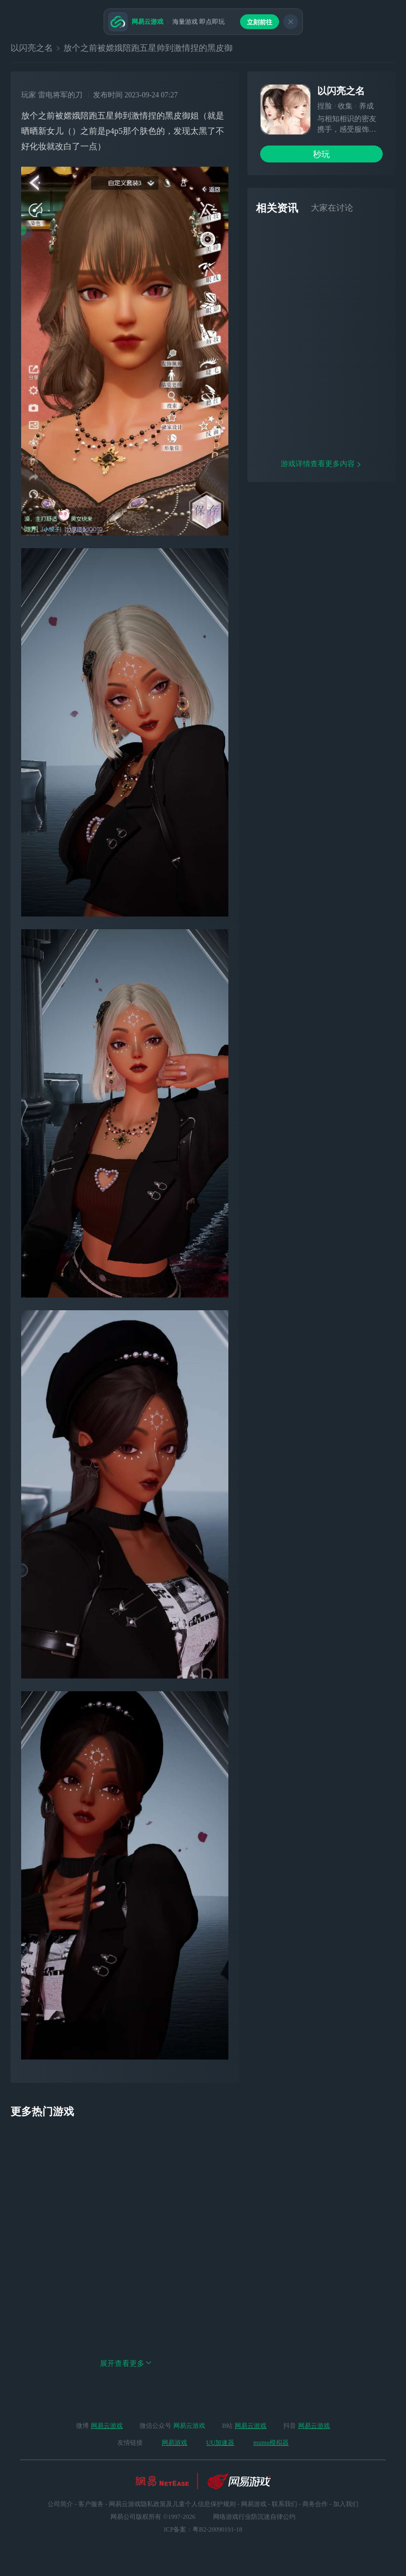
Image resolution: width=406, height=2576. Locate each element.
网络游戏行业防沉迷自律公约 (254, 2516)
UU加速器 (220, 2442)
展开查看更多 (126, 2364)
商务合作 (315, 2504)
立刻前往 (259, 22)
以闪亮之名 (32, 47)
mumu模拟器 (271, 2442)
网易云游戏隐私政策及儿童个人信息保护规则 (172, 2504)
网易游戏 (174, 2442)
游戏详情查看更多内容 (321, 502)
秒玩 (321, 154)
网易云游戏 (107, 2425)
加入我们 (345, 2504)
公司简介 (60, 2504)
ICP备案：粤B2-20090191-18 (203, 2529)
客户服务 (91, 2504)
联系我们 (284, 2504)
